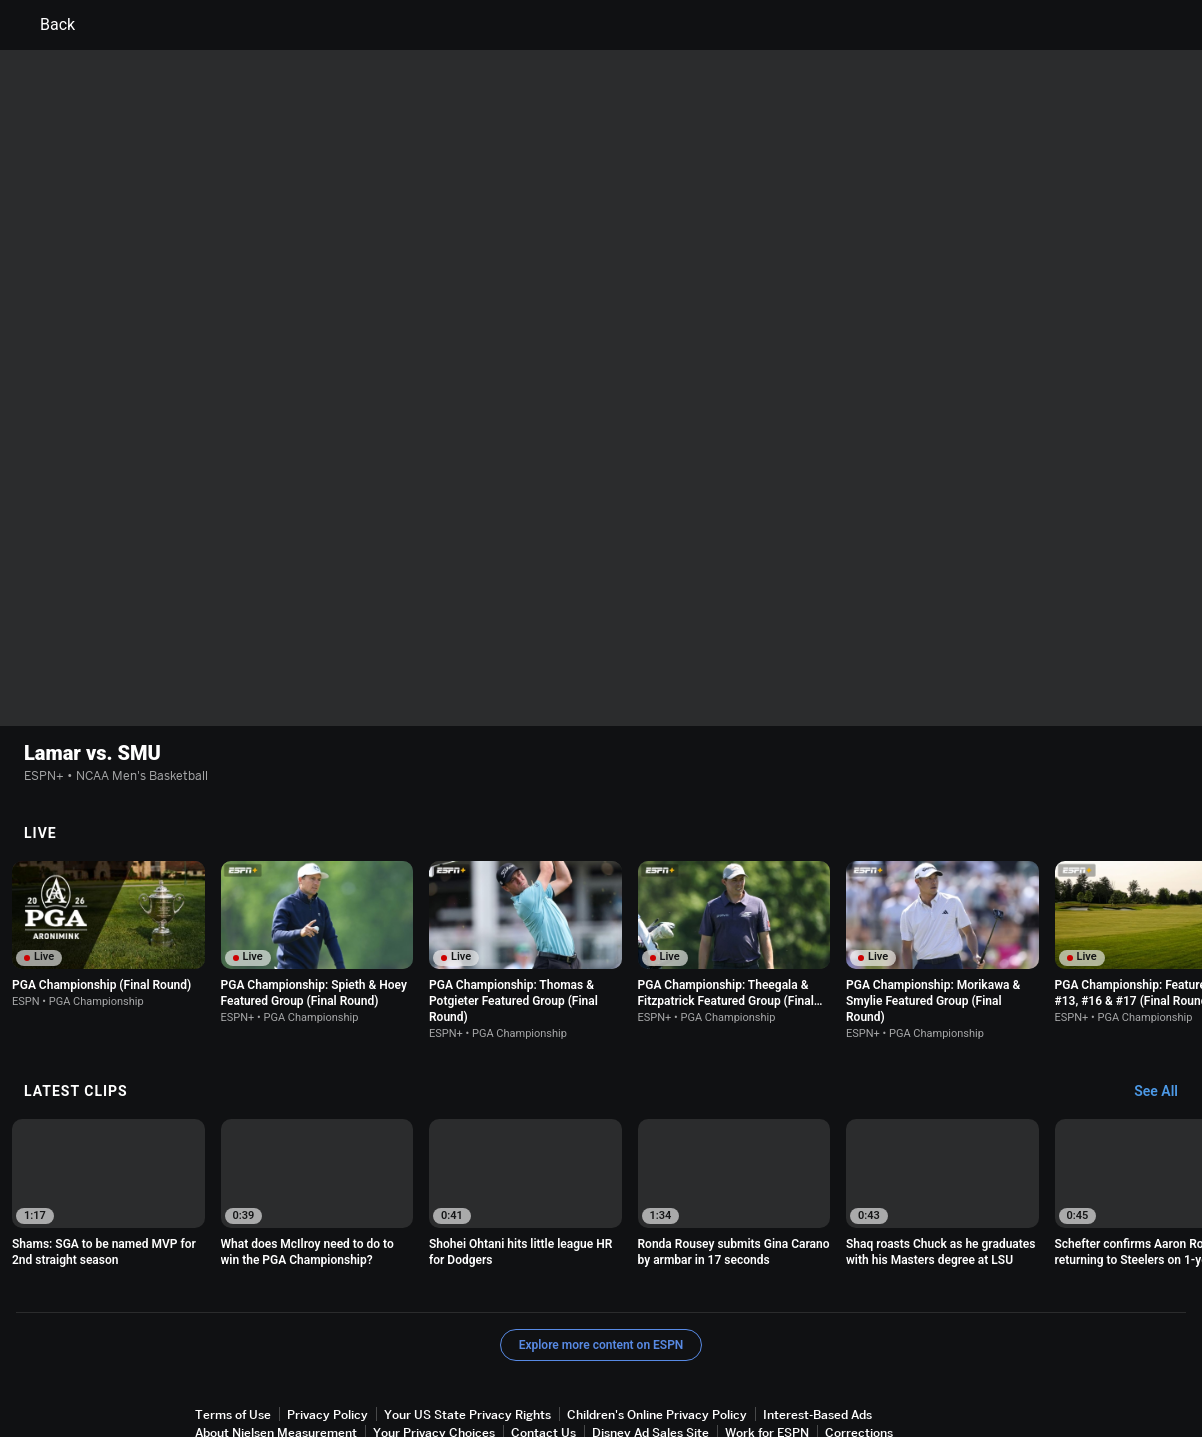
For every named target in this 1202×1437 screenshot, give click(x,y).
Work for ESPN (767, 1346)
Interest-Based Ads (817, 1328)
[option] (108, 848)
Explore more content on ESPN (601, 1259)
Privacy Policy (327, 1328)
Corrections (859, 1346)
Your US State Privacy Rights (467, 1328)
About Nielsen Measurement (276, 1346)
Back (45, 25)
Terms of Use (233, 1328)
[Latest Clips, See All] (1165, 1006)
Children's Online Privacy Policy (657, 1328)
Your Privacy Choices (434, 1346)
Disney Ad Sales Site (650, 1346)
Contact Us (543, 1346)
